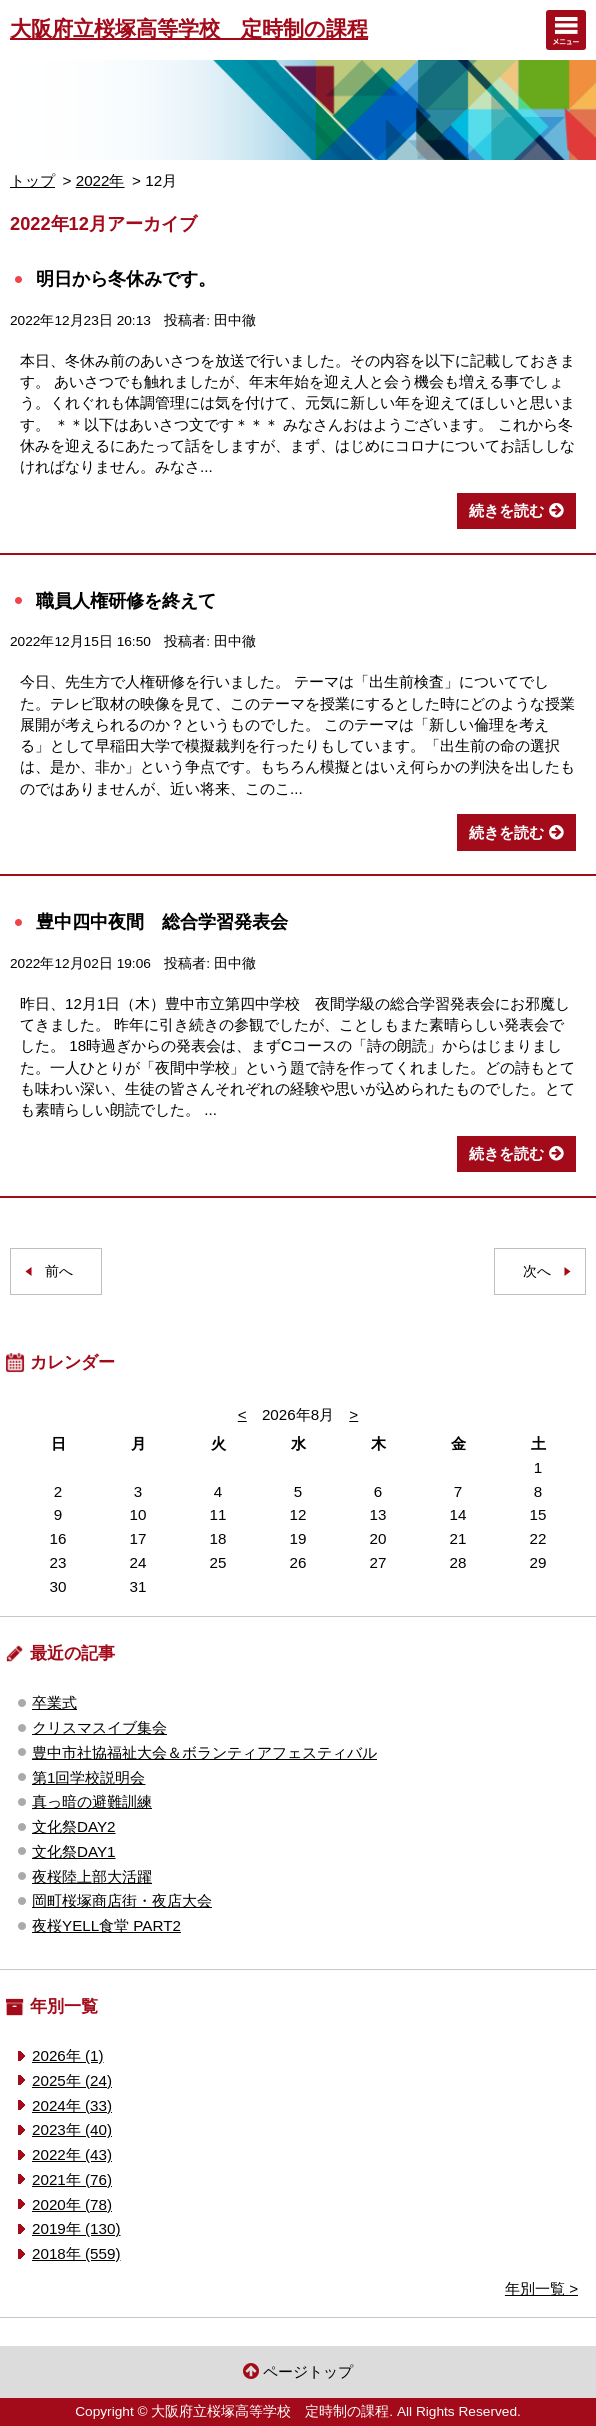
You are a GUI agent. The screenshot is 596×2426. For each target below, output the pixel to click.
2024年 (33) (72, 2105)
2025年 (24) (72, 2080)
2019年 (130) (76, 2228)
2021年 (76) (72, 2179)
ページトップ (308, 2371)
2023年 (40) (72, 2129)
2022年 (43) (72, 2154)
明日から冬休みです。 (126, 278)
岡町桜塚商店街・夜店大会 (122, 1900)
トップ (32, 180)
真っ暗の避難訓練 (92, 1801)
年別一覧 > (541, 2288)
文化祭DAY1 (74, 1851)
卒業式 (54, 1702)
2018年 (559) (76, 2253)
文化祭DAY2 (74, 1826)
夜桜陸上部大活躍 (92, 1876)
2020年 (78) (72, 2204)
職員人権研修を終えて (126, 600)
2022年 (100, 180)
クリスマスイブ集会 (99, 1727)
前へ (59, 1271)
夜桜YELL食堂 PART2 (106, 1925)
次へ (537, 1271)
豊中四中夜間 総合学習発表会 (162, 921)
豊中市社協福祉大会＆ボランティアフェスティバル (204, 1752)
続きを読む (506, 510)
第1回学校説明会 (88, 1777)
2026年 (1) (68, 2055)
